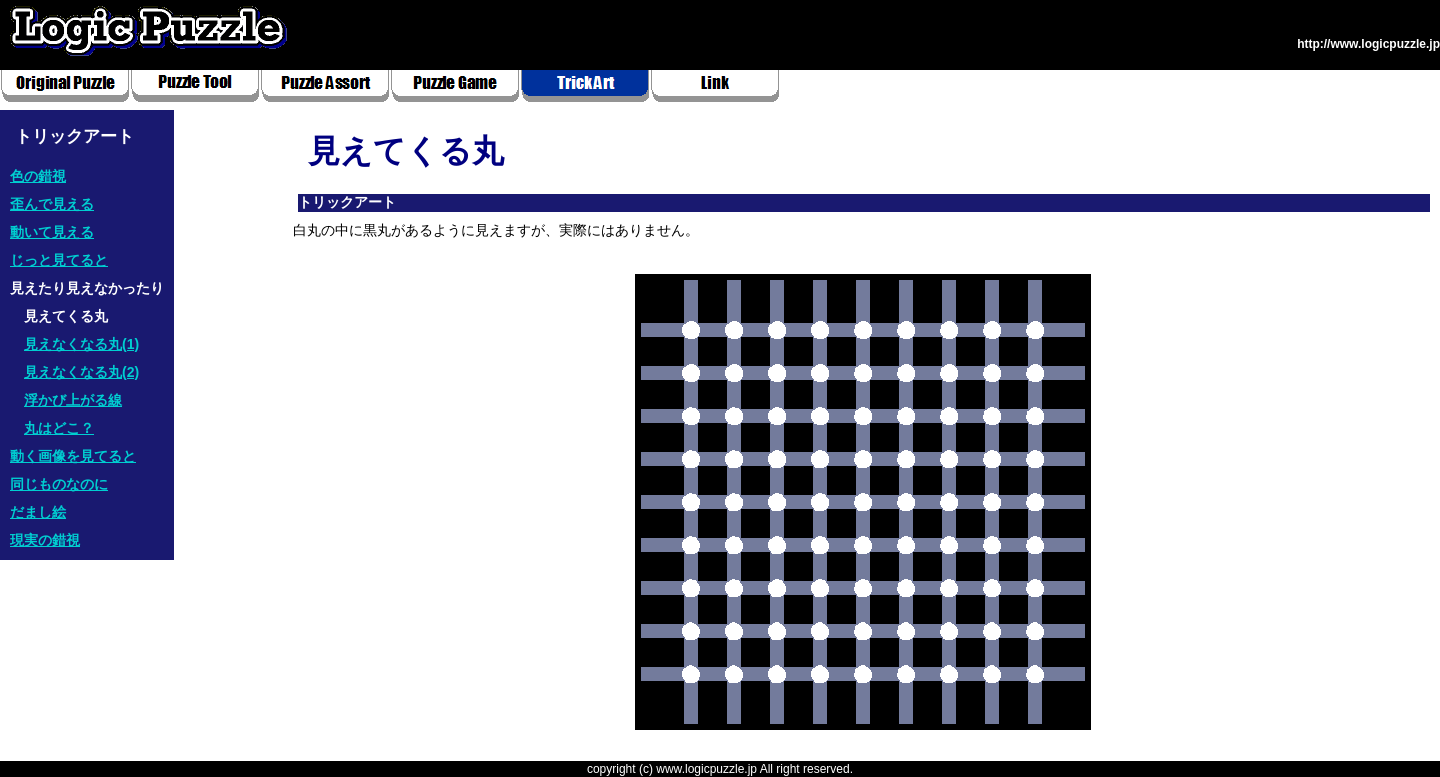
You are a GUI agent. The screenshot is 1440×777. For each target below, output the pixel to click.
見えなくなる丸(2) (81, 372)
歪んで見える (52, 204)
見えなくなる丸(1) (81, 344)
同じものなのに (59, 484)
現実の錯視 (45, 540)
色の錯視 (38, 176)
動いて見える (52, 232)
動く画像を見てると (73, 456)
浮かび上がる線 (73, 400)
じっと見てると (59, 260)
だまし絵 (38, 512)
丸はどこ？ (59, 428)
